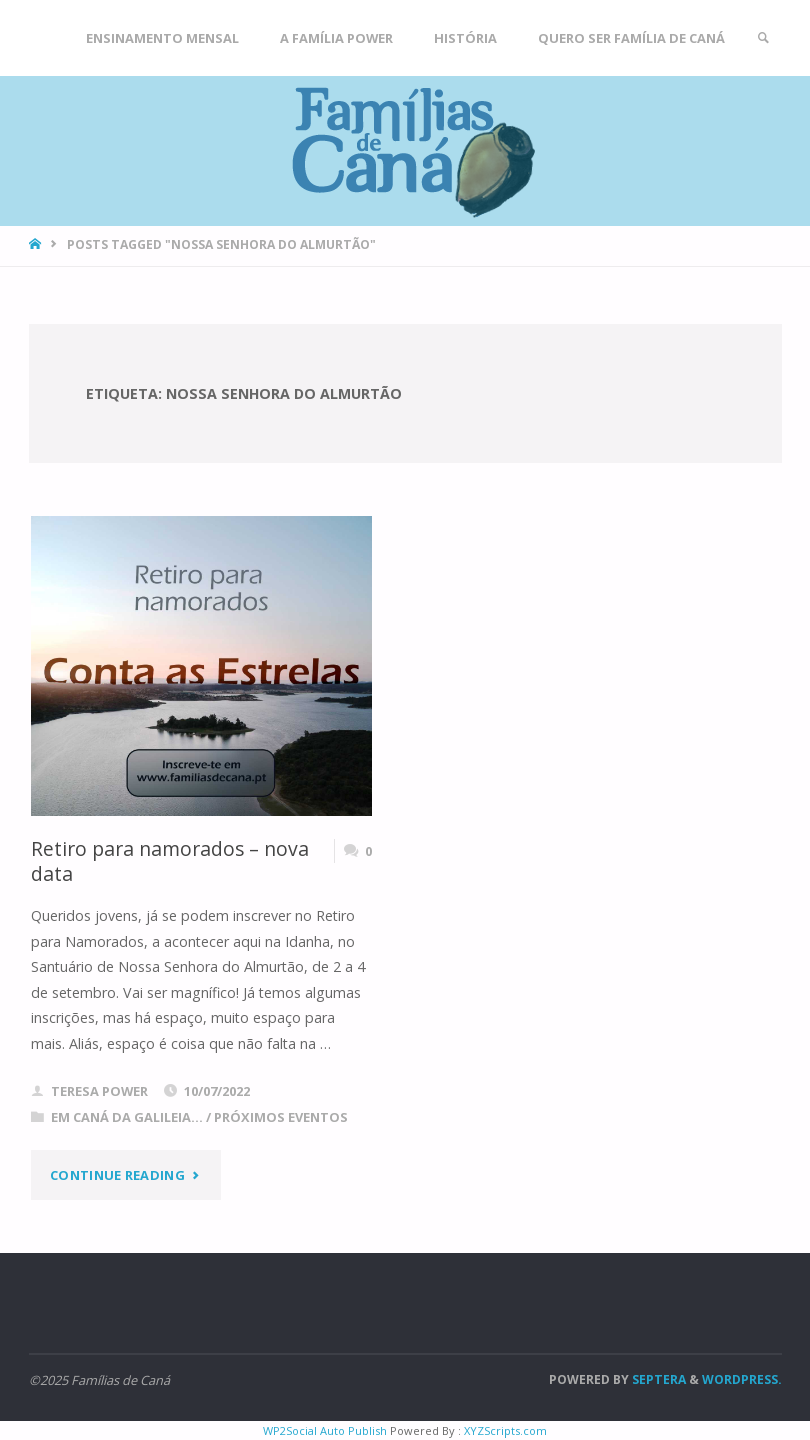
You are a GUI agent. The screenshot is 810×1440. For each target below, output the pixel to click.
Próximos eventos (281, 1117)
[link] (763, 38)
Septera (657, 1379)
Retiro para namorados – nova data (170, 861)
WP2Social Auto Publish (325, 1430)
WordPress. (742, 1379)
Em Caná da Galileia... (127, 1117)
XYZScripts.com (505, 1430)
